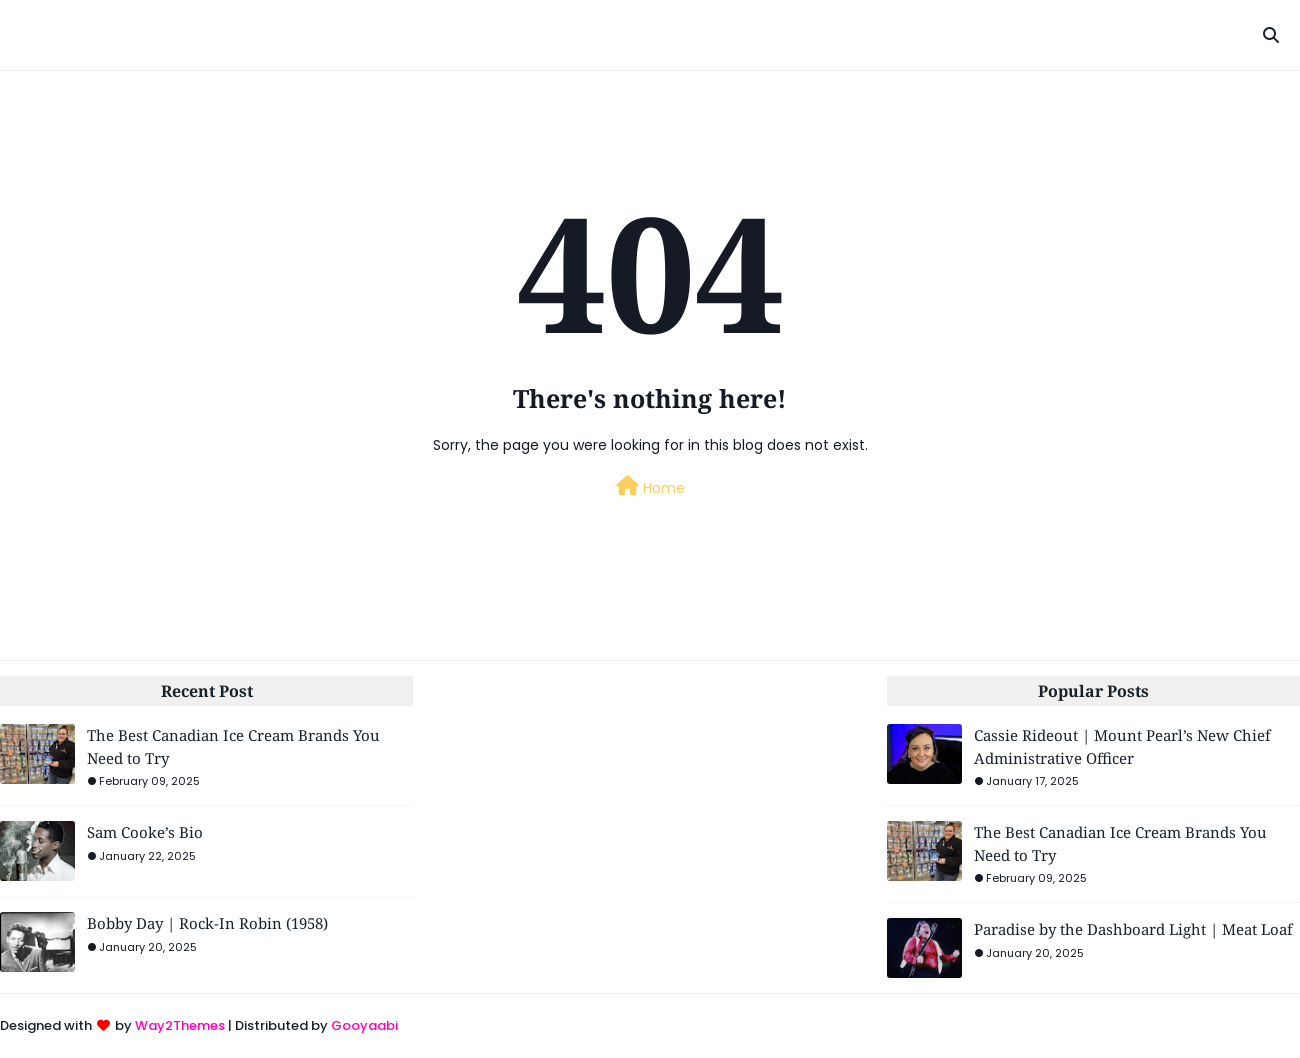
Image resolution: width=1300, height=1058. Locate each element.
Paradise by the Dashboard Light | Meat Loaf (1133, 929)
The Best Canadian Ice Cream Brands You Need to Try (233, 746)
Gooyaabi (364, 1025)
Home (650, 487)
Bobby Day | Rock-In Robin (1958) (207, 923)
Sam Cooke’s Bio (145, 832)
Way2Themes (180, 1025)
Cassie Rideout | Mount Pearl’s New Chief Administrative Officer (1122, 746)
